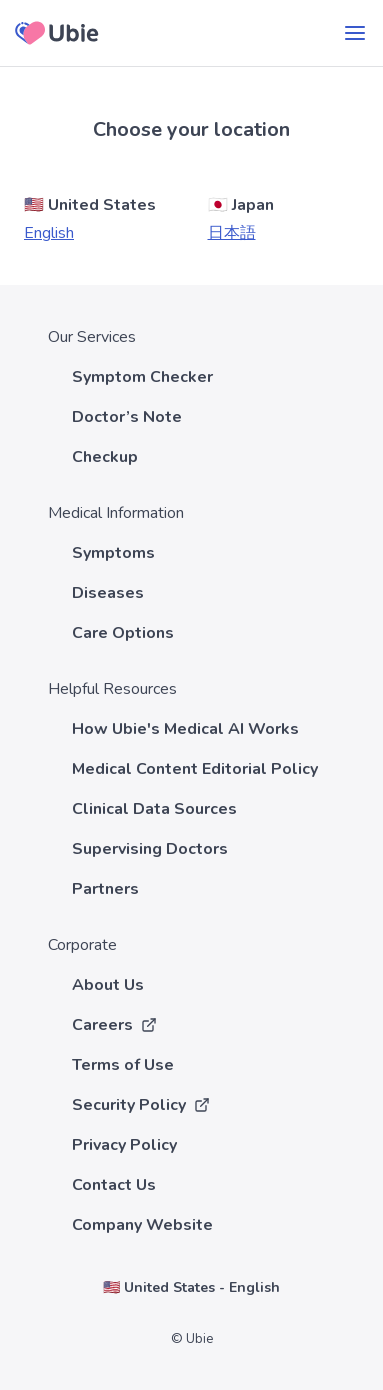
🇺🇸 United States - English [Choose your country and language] (191, 1287)
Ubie (199, 1339)
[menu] (355, 33)
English (49, 233)
